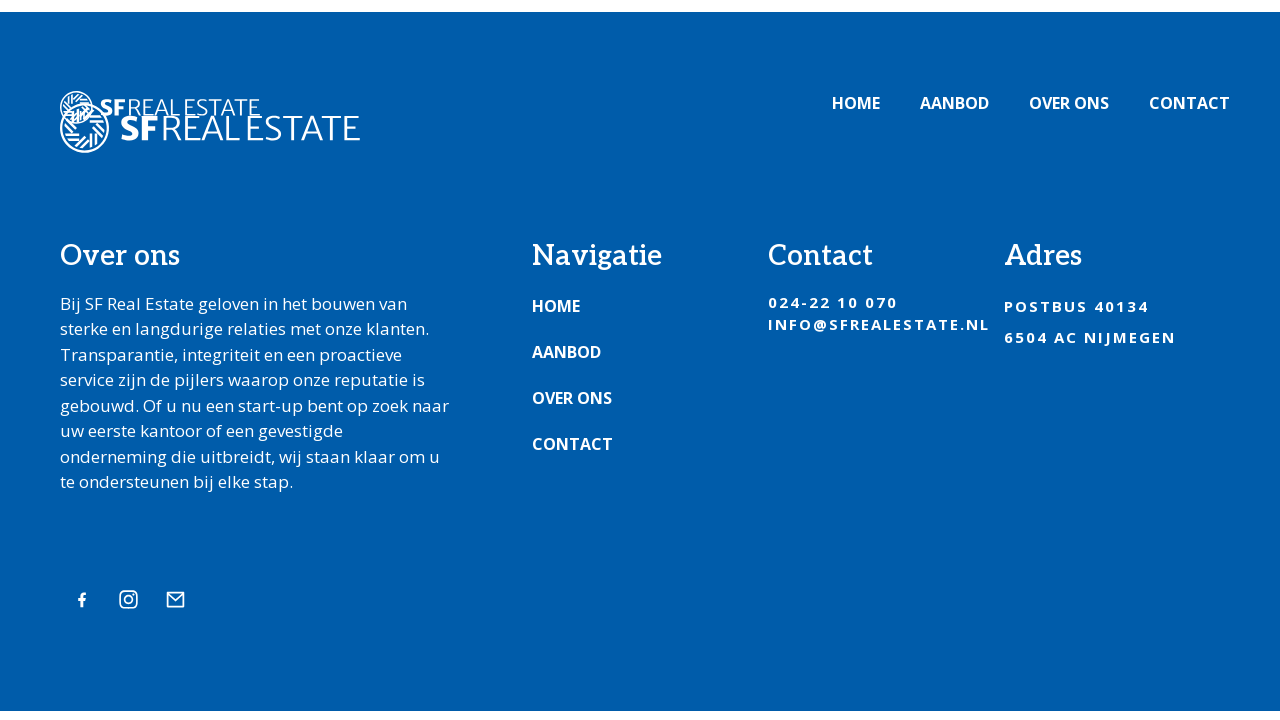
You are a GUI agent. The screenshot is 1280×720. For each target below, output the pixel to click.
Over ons (1069, 103)
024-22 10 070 (833, 302)
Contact (1189, 103)
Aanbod (954, 103)
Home (856, 103)
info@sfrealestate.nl (879, 324)
